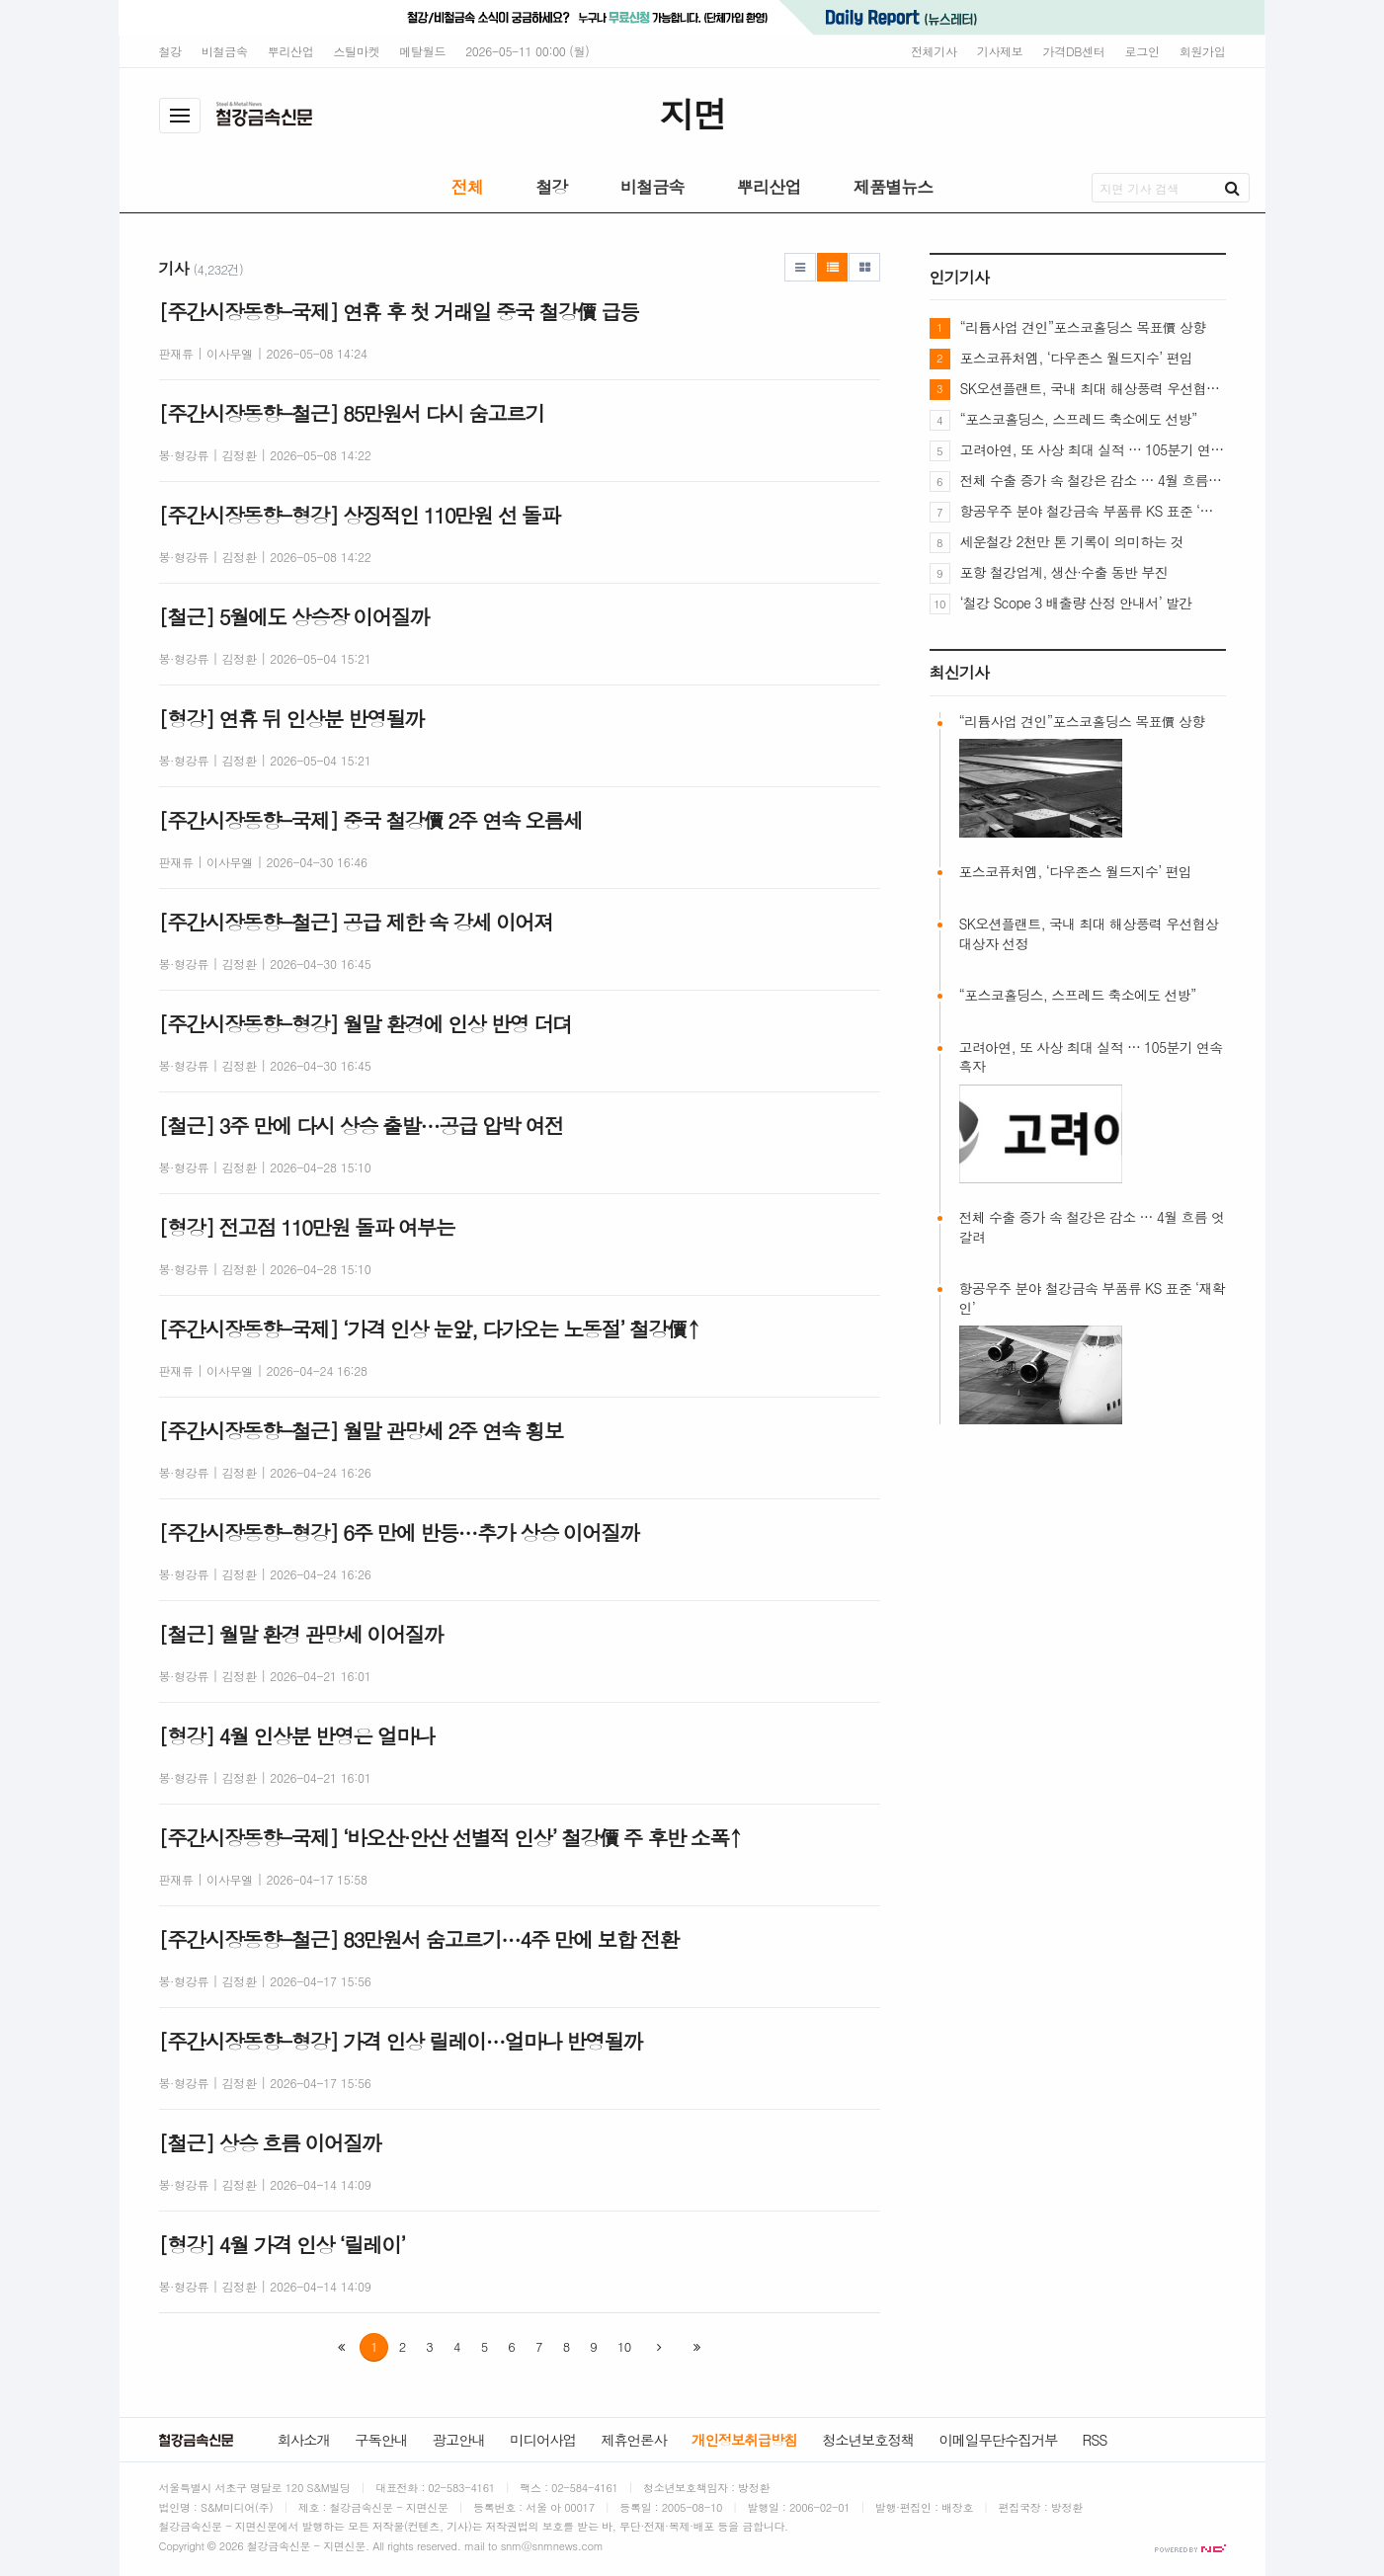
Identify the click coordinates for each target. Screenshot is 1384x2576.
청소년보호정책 (868, 2440)
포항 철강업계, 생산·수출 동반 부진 (1064, 572)
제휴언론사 (634, 2440)
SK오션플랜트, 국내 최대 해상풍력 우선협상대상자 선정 (1093, 388)
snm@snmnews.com (552, 2545)
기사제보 (1000, 50)
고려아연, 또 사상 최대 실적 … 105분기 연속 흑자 (1093, 449)
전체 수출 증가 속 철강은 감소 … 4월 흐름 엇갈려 (1093, 480)
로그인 (1142, 50)
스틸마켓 (357, 50)
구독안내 (381, 2440)
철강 (170, 50)
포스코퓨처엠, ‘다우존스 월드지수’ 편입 (1076, 357)
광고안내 (459, 2440)
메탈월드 (422, 50)
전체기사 (934, 50)
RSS (1095, 2440)
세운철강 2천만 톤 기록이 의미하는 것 (1071, 541)
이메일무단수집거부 (997, 2440)
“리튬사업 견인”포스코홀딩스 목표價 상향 (1083, 327)
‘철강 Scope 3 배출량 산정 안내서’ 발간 (1076, 602)
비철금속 (225, 50)
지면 (692, 113)
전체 (467, 187)
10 (623, 2346)
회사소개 (304, 2440)
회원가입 (1203, 50)
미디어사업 (543, 2440)
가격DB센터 (1074, 50)
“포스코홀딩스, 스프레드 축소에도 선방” (1078, 419)
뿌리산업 (291, 50)
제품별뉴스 (894, 187)
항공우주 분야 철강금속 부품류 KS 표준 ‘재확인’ (1093, 511)
